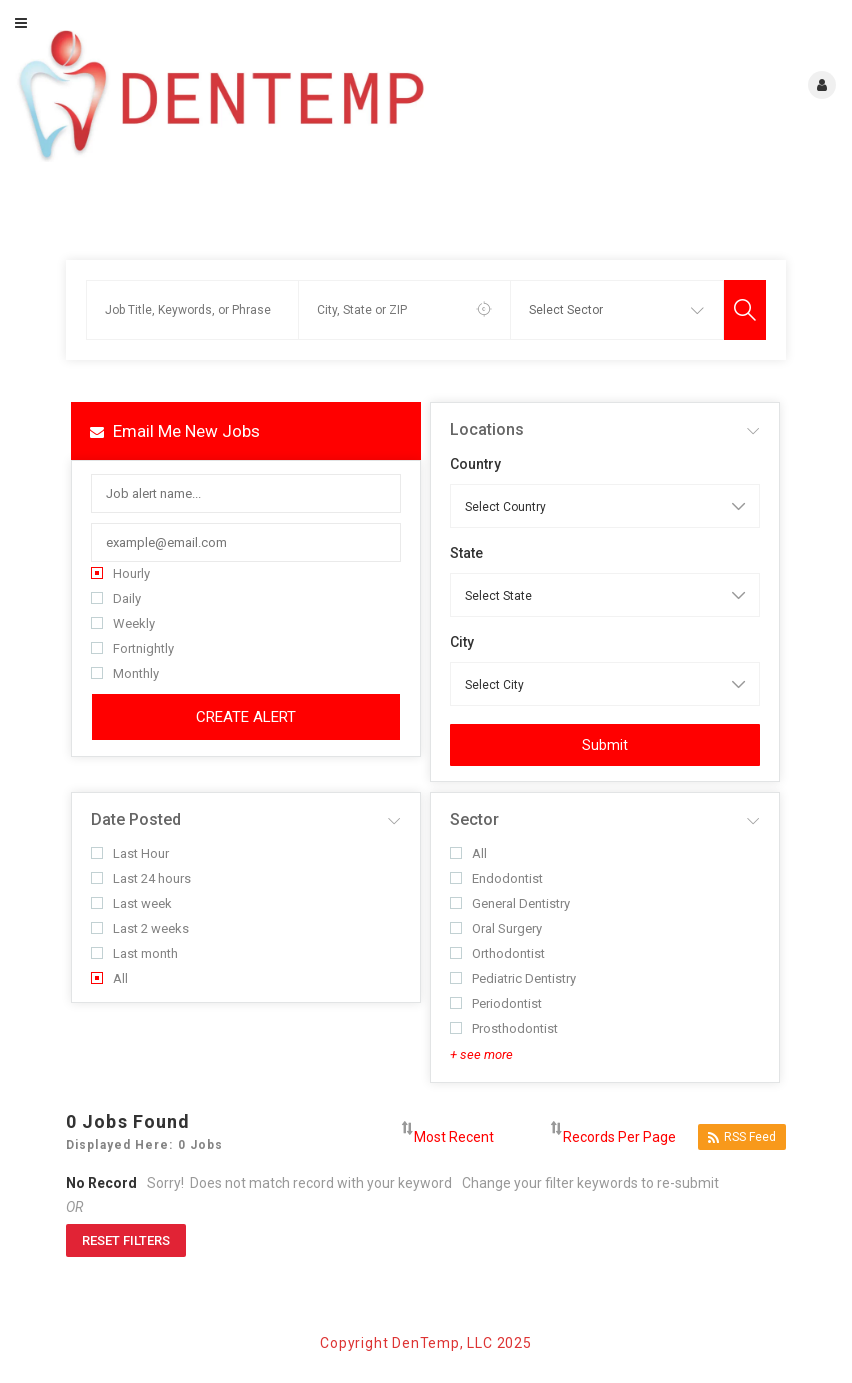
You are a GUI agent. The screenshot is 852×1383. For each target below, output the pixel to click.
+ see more (481, 1054)
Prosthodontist (504, 1028)
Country (475, 464)
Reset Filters (126, 1240)
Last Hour (130, 853)
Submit (605, 745)
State (466, 553)
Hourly (120, 573)
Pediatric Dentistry (513, 978)
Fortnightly (132, 648)
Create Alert (246, 717)
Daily (116, 598)
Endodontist (496, 878)
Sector (474, 819)
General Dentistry (510, 903)
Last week (131, 903)
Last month (134, 953)
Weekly (123, 623)
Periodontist (496, 1003)
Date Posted (136, 819)
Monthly (125, 673)
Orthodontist (497, 953)
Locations (487, 429)
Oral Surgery (496, 928)
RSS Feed (742, 1137)
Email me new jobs (175, 431)
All (109, 978)
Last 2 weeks (140, 928)
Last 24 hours (141, 878)
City (462, 642)
